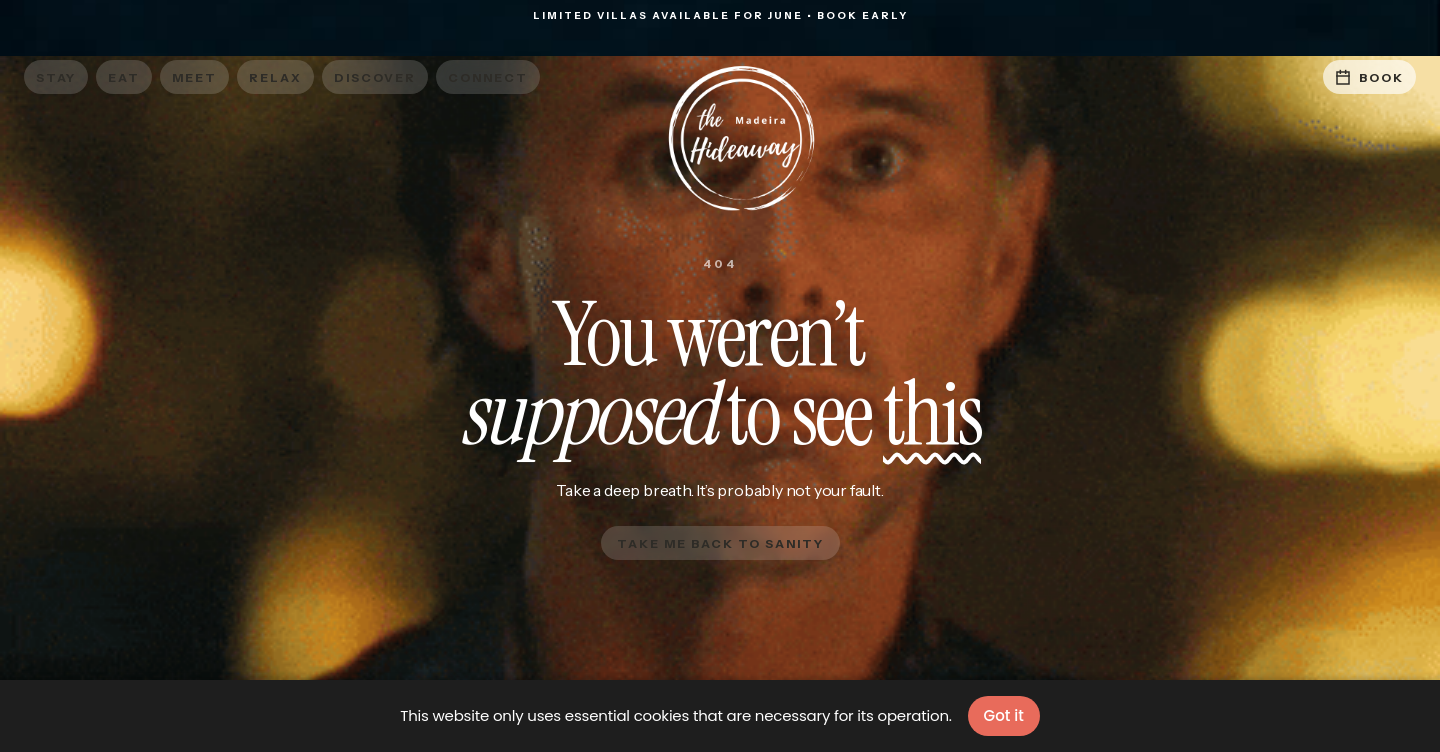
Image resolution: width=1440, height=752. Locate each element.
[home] (720, 139)
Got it (1004, 715)
